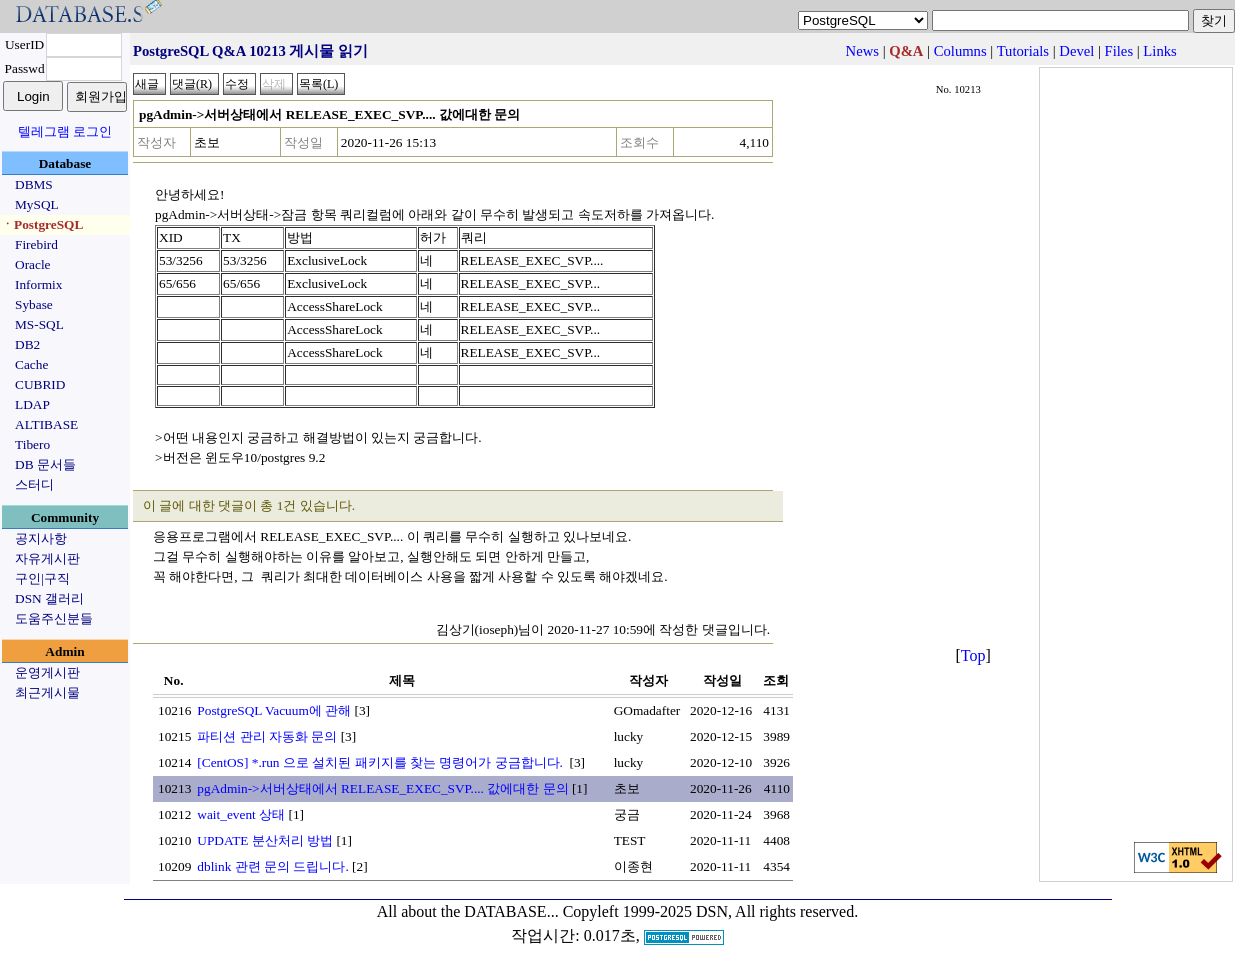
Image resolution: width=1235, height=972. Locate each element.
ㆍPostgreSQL (42, 224)
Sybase (34, 304)
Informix (38, 284)
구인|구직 (42, 578)
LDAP (32, 404)
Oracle (33, 264)
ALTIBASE (46, 424)
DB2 (27, 344)
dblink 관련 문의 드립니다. (272, 866)
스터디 (34, 484)
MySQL (37, 204)
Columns (960, 51)
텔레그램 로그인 (65, 131)
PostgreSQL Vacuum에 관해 (274, 710)
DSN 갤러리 (49, 598)
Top (973, 655)
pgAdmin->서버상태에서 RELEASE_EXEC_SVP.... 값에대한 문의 (382, 788)
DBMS (34, 184)
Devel (1076, 51)
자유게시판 (47, 558)
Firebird (36, 244)
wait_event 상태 (241, 814)
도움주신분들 (54, 618)
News (862, 51)
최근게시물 (47, 692)
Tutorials (1023, 51)
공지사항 (41, 538)
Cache (31, 364)
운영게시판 (47, 672)
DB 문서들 (45, 464)
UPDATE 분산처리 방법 (265, 840)
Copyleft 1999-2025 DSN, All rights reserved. (711, 911)
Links (1159, 51)
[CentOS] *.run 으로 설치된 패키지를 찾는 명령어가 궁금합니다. (381, 762)
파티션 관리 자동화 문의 (267, 736)
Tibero (32, 444)
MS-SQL (39, 324)
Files (1119, 51)
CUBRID (40, 384)
